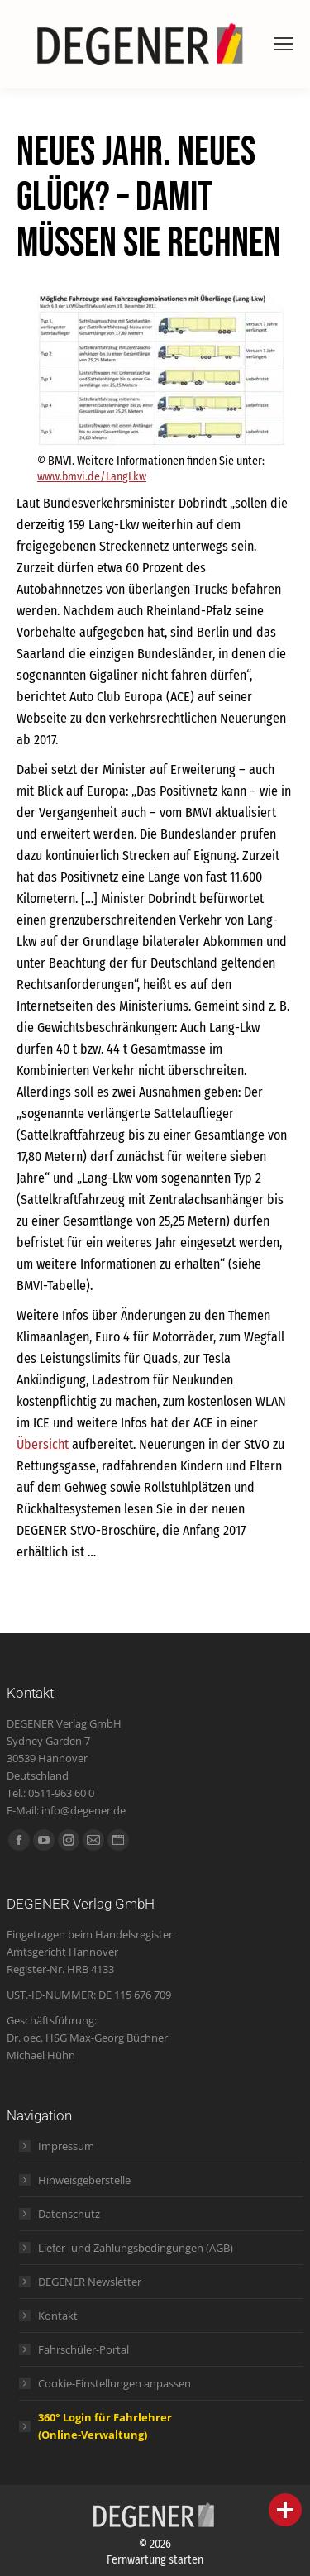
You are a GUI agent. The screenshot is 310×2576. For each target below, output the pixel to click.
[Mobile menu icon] (283, 44)
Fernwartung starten (155, 2560)
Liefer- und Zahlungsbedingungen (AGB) (135, 2247)
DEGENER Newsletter (89, 2281)
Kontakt (58, 2315)
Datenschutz (69, 2213)
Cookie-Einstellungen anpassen (114, 2383)
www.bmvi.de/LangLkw (91, 477)
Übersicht (43, 1444)
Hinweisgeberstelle (84, 2179)
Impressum (66, 2146)
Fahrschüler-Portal (83, 2349)
